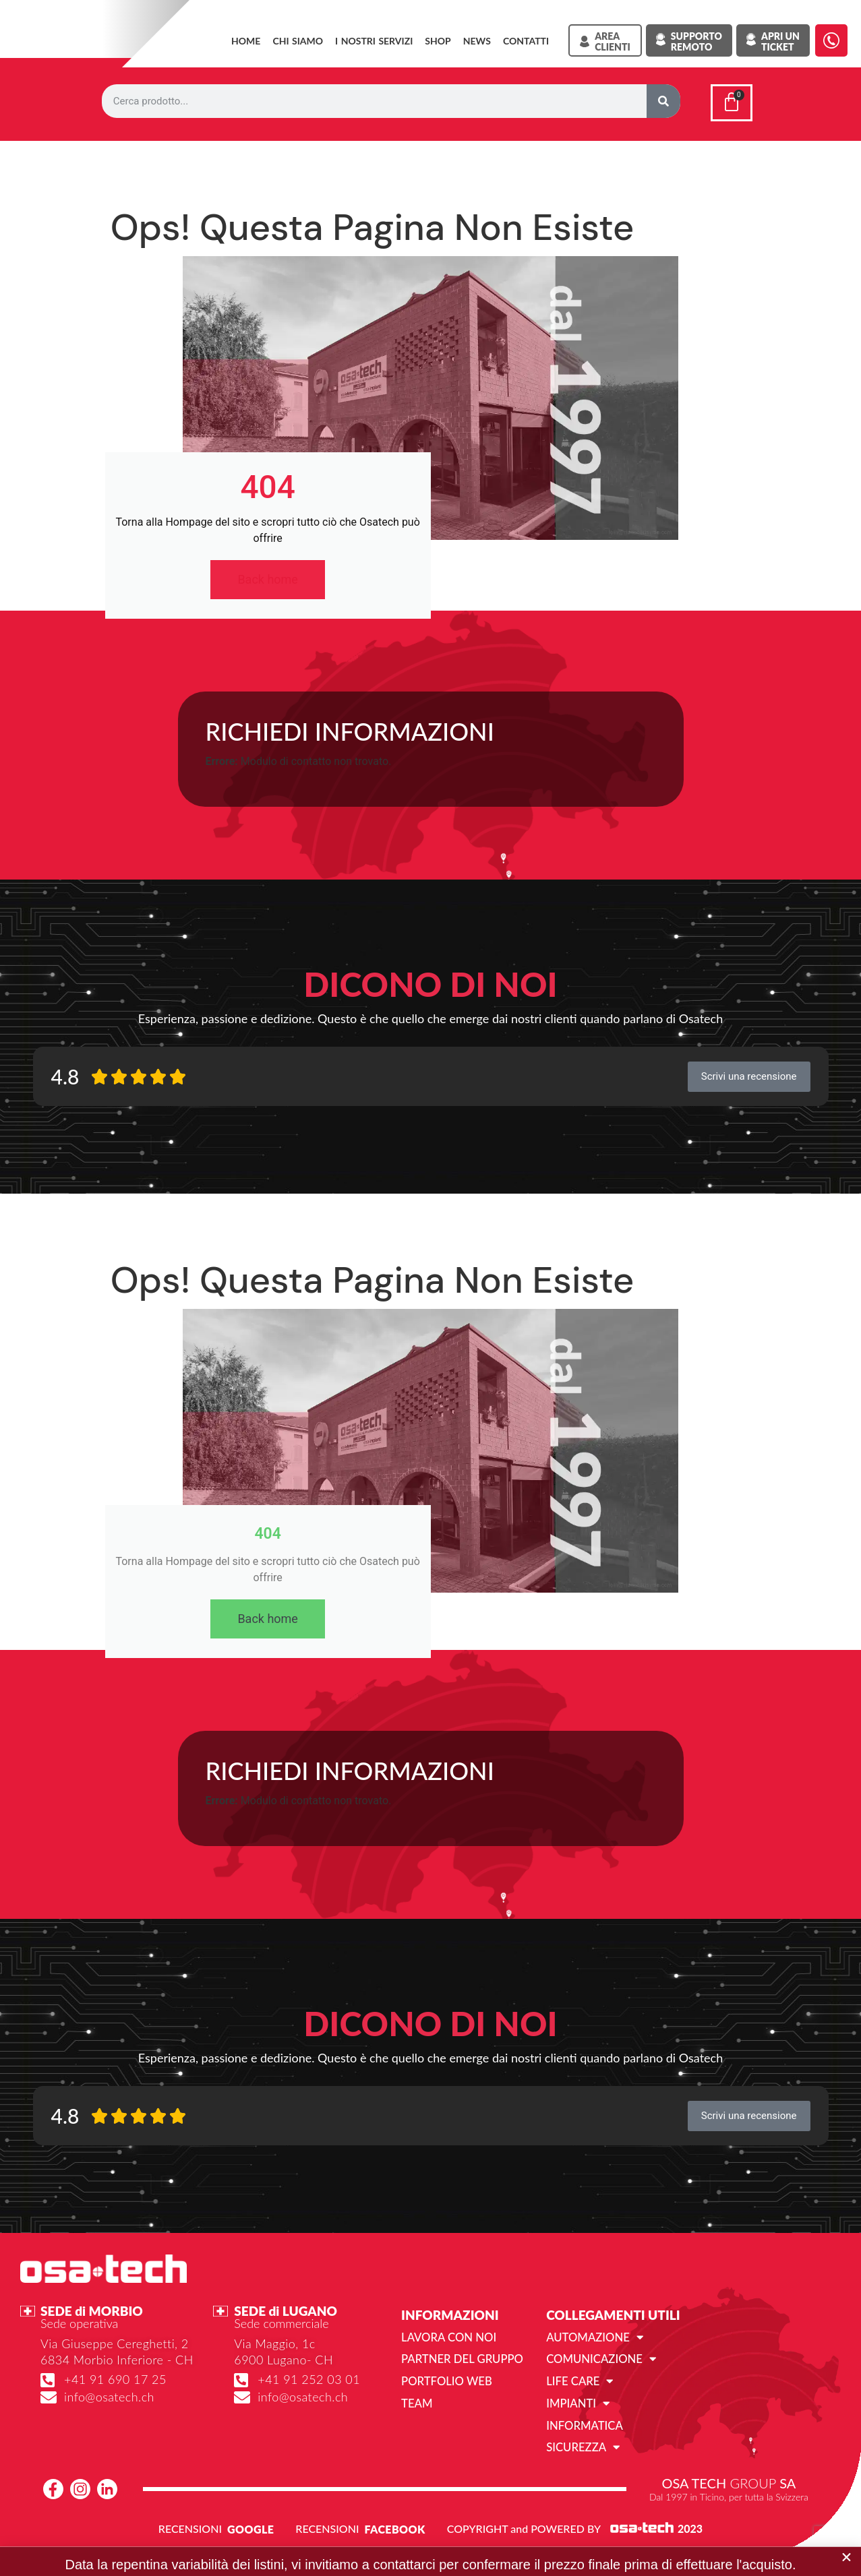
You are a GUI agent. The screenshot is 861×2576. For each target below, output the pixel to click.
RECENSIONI (190, 2533)
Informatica (583, 2431)
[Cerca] (663, 101)
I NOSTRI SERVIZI (374, 41)
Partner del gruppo (459, 2366)
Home (245, 41)
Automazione (593, 2345)
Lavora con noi (446, 2345)
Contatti (526, 41)
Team (416, 2409)
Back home (267, 587)
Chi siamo (297, 41)
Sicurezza (581, 2453)
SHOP (437, 41)
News (477, 41)
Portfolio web (444, 2388)
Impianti (576, 2410)
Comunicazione (599, 2367)
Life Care (578, 2388)
